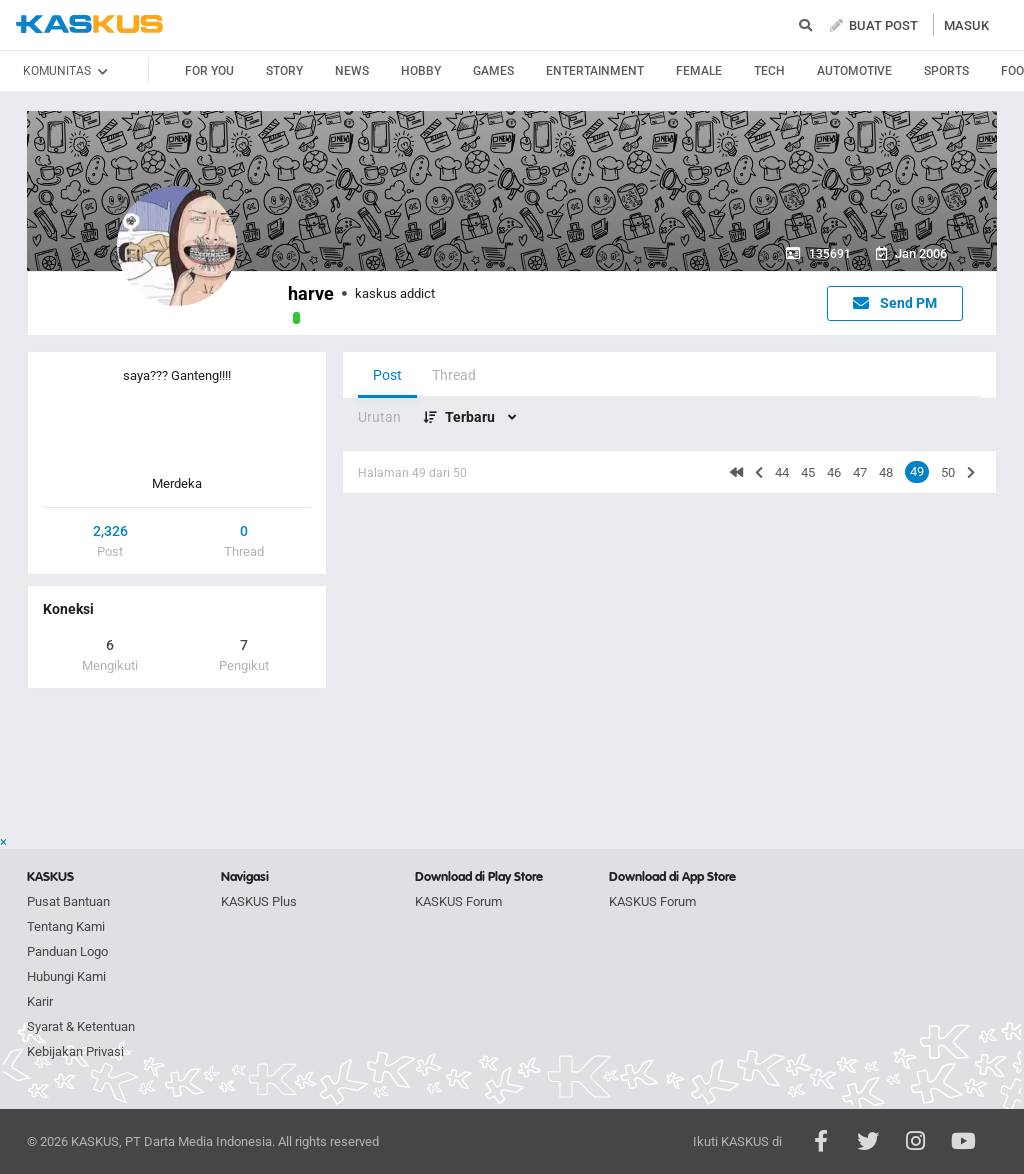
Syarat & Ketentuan (81, 1026)
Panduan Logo (67, 951)
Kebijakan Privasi (75, 1051)
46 (834, 472)
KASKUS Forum (458, 901)
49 (917, 471)
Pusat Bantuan (68, 901)
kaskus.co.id (89, 24)
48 (886, 472)
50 (948, 472)
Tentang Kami (66, 926)
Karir (40, 1001)
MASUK (966, 25)
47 (860, 472)
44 (782, 472)
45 (808, 472)
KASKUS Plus (259, 901)
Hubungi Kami (66, 976)
